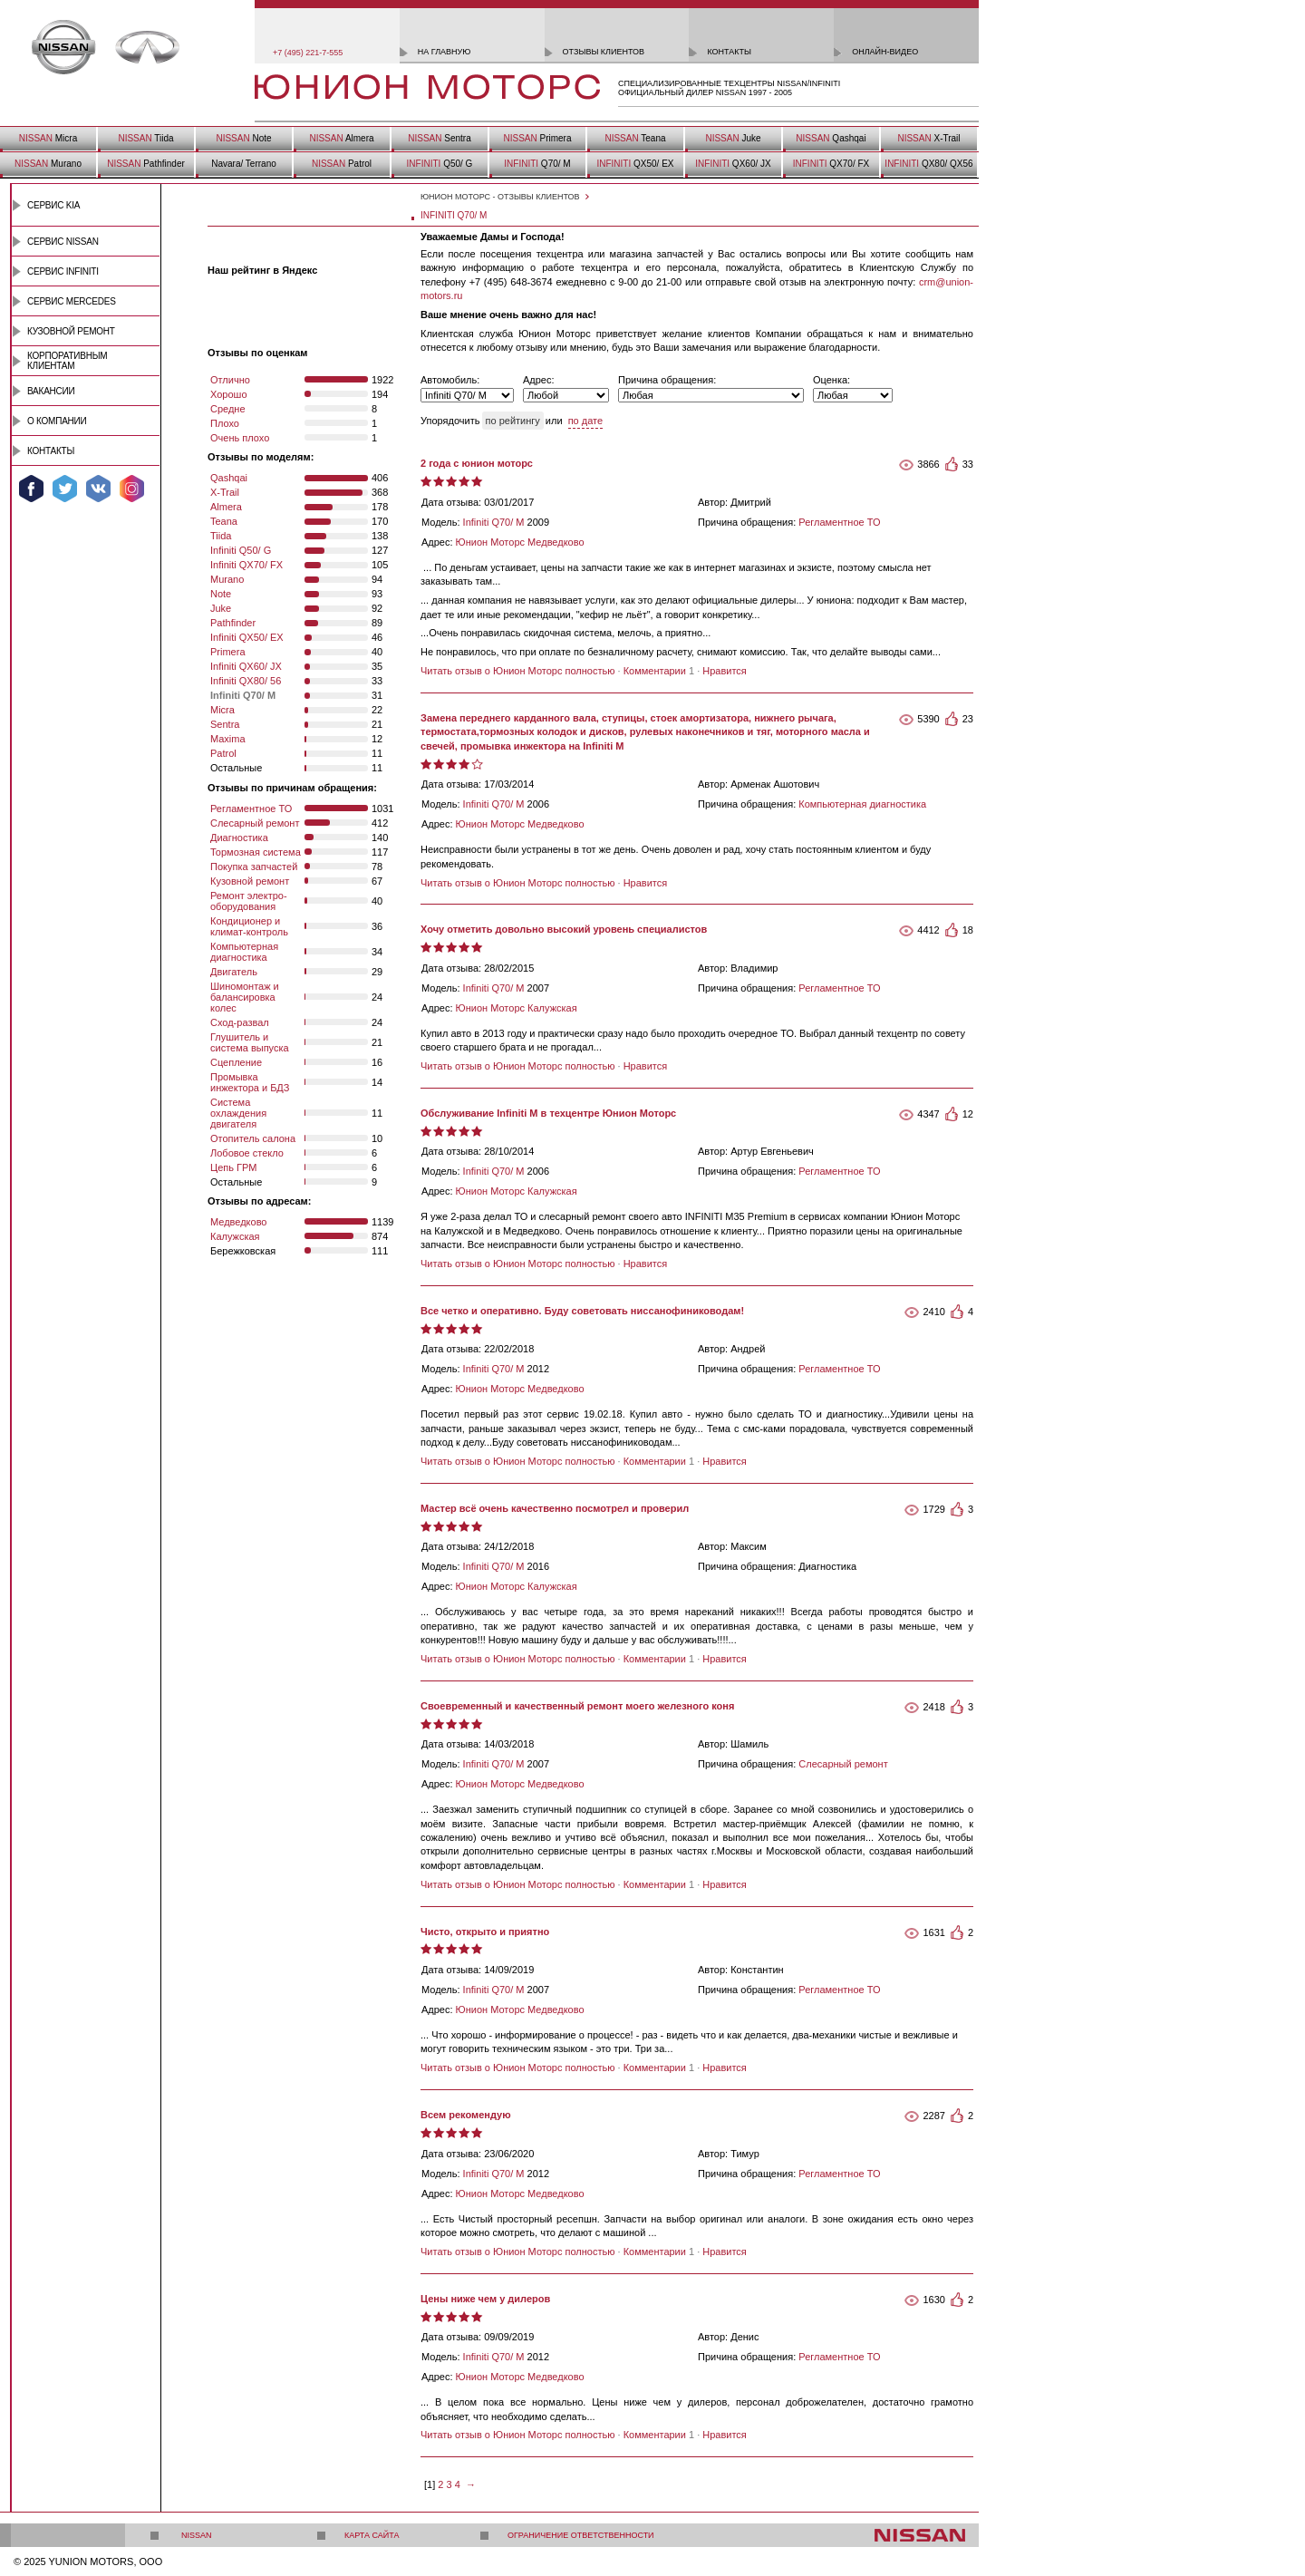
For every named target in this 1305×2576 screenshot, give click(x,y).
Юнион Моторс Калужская (516, 1007)
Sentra (439, 138)
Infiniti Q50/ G (240, 550)
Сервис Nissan (63, 242)
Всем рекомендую (465, 2114)
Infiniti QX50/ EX (247, 637)
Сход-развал (239, 1022)
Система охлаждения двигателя (238, 1113)
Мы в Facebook (31, 488)
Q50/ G (440, 164)
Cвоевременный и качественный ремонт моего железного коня (577, 1705)
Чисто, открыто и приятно (484, 1931)
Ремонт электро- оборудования (248, 901)
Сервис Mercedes (71, 301)
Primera (537, 138)
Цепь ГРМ (233, 1167)
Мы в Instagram (132, 488)
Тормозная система (255, 852)
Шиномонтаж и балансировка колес (244, 997)
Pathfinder (146, 164)
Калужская (235, 1236)
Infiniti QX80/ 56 (245, 680)
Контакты (50, 451)
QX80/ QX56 (928, 164)
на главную (444, 51)
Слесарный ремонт (254, 823)
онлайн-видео (885, 51)
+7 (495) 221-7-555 (308, 52)
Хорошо (228, 394)
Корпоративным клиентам (67, 361)
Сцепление (236, 1062)
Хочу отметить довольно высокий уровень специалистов (563, 929)
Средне (228, 408)
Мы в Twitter (65, 488)
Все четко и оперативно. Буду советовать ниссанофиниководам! (582, 1310)
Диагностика (239, 837)
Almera (341, 138)
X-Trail (928, 138)
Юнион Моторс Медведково (520, 542)
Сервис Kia (53, 205)
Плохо (224, 423)
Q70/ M (537, 164)
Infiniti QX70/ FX (246, 564)
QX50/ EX (634, 164)
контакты (729, 51)
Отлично (230, 379)
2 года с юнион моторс (476, 463)
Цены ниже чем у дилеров (485, 2298)
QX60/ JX (732, 164)
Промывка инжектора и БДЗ (249, 1082)
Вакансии (50, 391)
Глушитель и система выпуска (249, 1042)
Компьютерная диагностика (244, 952)
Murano (48, 164)
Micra (48, 138)
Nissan (196, 2535)
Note (243, 138)
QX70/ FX (831, 164)
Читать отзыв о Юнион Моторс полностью (517, 670)
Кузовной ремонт (71, 331)
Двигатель (233, 971)
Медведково (238, 1221)
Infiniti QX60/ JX (246, 666)
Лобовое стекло (247, 1153)
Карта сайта (372, 2535)
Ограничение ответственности (581, 2535)
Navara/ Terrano (243, 164)
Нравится (724, 670)
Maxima (228, 738)
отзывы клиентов (604, 51)
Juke (732, 138)
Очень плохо (239, 437)
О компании (57, 421)
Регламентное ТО (251, 808)
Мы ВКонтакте (98, 488)
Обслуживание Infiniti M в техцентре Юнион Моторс (548, 1113)
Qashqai (830, 138)
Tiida (145, 138)
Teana (634, 138)
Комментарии (655, 670)
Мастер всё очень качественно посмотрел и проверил (554, 1508)
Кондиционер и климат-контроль (249, 926)
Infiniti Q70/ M (494, 522)
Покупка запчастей (253, 866)
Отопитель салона (252, 1138)
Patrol (342, 164)
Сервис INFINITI (63, 271)
